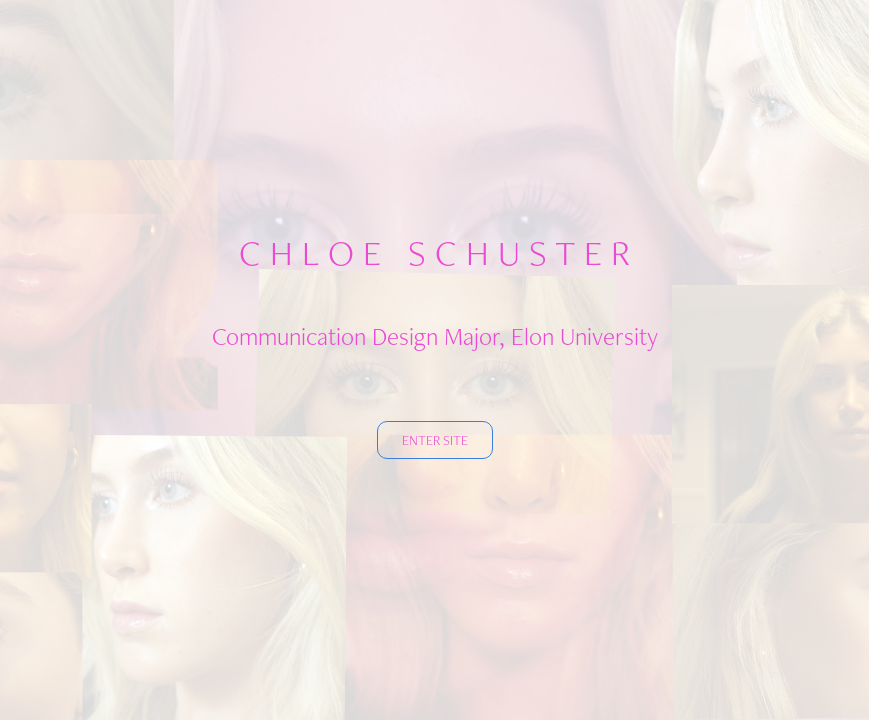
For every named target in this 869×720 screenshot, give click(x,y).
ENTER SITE (435, 440)
